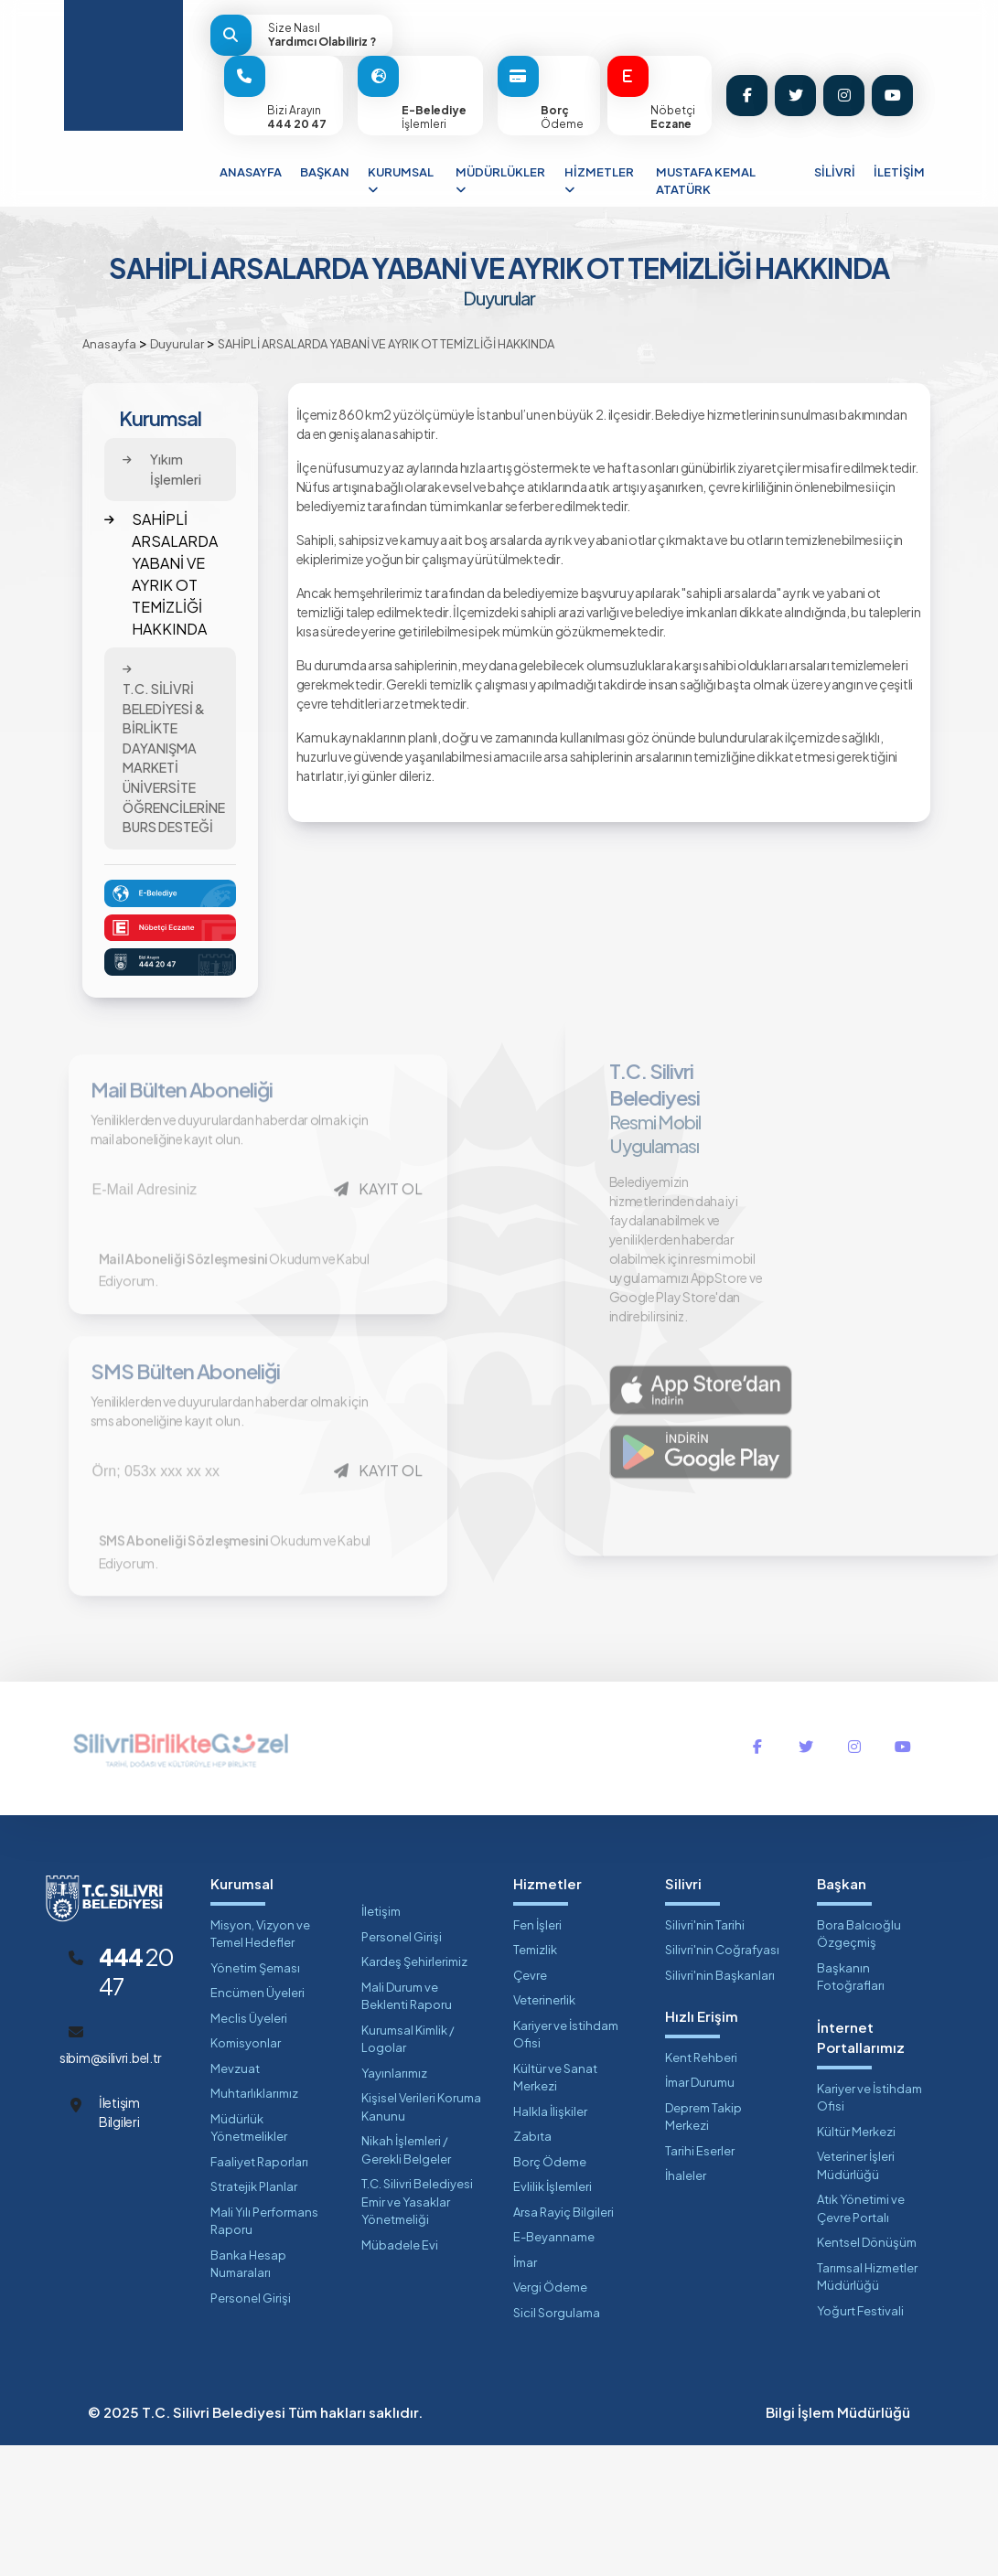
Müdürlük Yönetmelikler (248, 2258)
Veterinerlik (544, 2130)
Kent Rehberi (701, 2188)
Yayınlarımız (394, 2204)
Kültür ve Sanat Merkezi (555, 2208)
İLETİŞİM (899, 172)
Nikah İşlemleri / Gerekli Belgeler (406, 2280)
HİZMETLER (599, 181)
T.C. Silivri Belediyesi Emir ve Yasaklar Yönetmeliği (417, 2332)
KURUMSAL (401, 181)
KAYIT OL (384, 1221)
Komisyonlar (245, 2173)
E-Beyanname (554, 2367)
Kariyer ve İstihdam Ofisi (565, 2165)
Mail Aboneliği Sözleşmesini (189, 1322)
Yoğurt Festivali (860, 2441)
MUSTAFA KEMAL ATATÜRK (706, 181)
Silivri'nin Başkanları (720, 2106)
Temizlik (535, 2080)
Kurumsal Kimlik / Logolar (408, 2170)
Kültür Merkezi (856, 2262)
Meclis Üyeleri (248, 2149)
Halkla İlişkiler (550, 2242)
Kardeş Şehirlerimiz (414, 2092)
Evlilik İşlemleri (552, 2317)
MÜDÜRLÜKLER (500, 181)
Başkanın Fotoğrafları (851, 2107)
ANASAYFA (251, 172)
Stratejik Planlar (253, 2317)
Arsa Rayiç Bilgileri (563, 2343)
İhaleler (685, 2306)
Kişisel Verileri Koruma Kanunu (421, 2237)
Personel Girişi (250, 2428)
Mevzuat (235, 2199)
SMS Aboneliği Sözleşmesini (189, 1670)
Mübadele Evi (399, 2375)
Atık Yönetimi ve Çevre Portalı (861, 2339)
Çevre (530, 2106)
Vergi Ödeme (550, 2417)
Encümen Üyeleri (257, 2123)
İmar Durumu (700, 2213)
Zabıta (532, 2267)
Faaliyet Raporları (259, 2292)
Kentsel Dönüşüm (867, 2373)
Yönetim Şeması (255, 2098)
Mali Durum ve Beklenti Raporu (406, 2127)
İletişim (381, 2042)
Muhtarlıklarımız (254, 2224)
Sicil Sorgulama (556, 2443)
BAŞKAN (324, 172)
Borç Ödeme (549, 2292)
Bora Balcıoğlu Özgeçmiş (859, 2064)
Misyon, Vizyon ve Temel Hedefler (260, 2064)
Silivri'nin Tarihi (705, 2055)
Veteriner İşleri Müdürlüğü (856, 2296)
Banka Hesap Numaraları (248, 2394)
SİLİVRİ (834, 172)
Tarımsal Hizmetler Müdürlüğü (867, 2407)
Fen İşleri (537, 2055)
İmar (525, 2393)
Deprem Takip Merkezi (703, 2247)
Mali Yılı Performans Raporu (264, 2352)
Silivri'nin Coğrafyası (722, 2080)
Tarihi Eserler (700, 2281)
